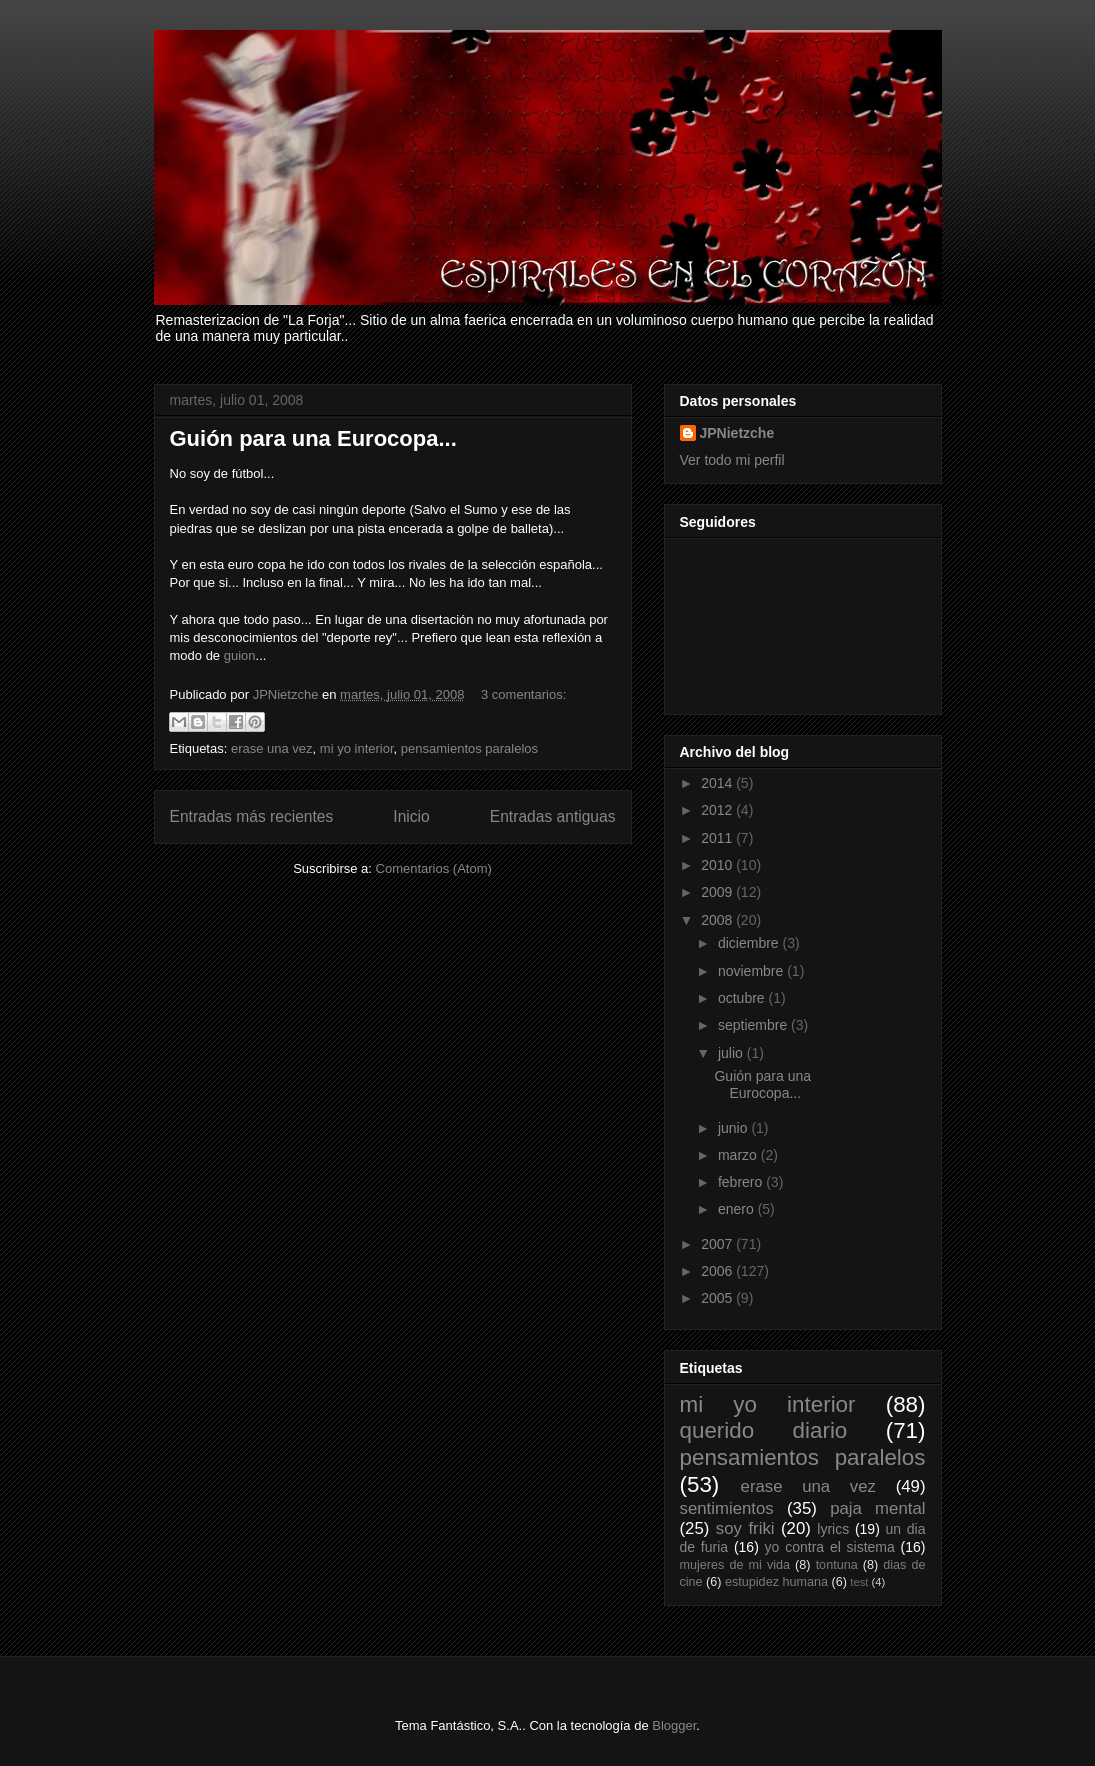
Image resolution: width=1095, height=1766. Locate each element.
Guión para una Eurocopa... (313, 438)
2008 (718, 920)
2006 (718, 1271)
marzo (739, 1155)
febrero (742, 1182)
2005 (718, 1298)
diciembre (750, 943)
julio (732, 1053)
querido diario (764, 1430)
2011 (718, 838)
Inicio (411, 816)
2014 (718, 783)
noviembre (752, 971)
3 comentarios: (523, 694)
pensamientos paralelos (469, 748)
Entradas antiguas (553, 816)
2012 (718, 810)
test (859, 1582)
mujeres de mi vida (735, 1565)
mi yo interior (357, 748)
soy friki (745, 1528)
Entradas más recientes (252, 816)
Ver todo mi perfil (732, 460)
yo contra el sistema (830, 1547)
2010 (718, 865)
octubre (743, 998)
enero (738, 1209)
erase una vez (272, 748)
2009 (718, 892)
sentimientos (727, 1508)
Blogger (674, 1725)
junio (734, 1128)
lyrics (833, 1529)
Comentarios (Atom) (434, 868)
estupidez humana (776, 1582)
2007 (718, 1244)
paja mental (877, 1508)
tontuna (837, 1565)
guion (240, 655)
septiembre (754, 1025)
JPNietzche (737, 433)
